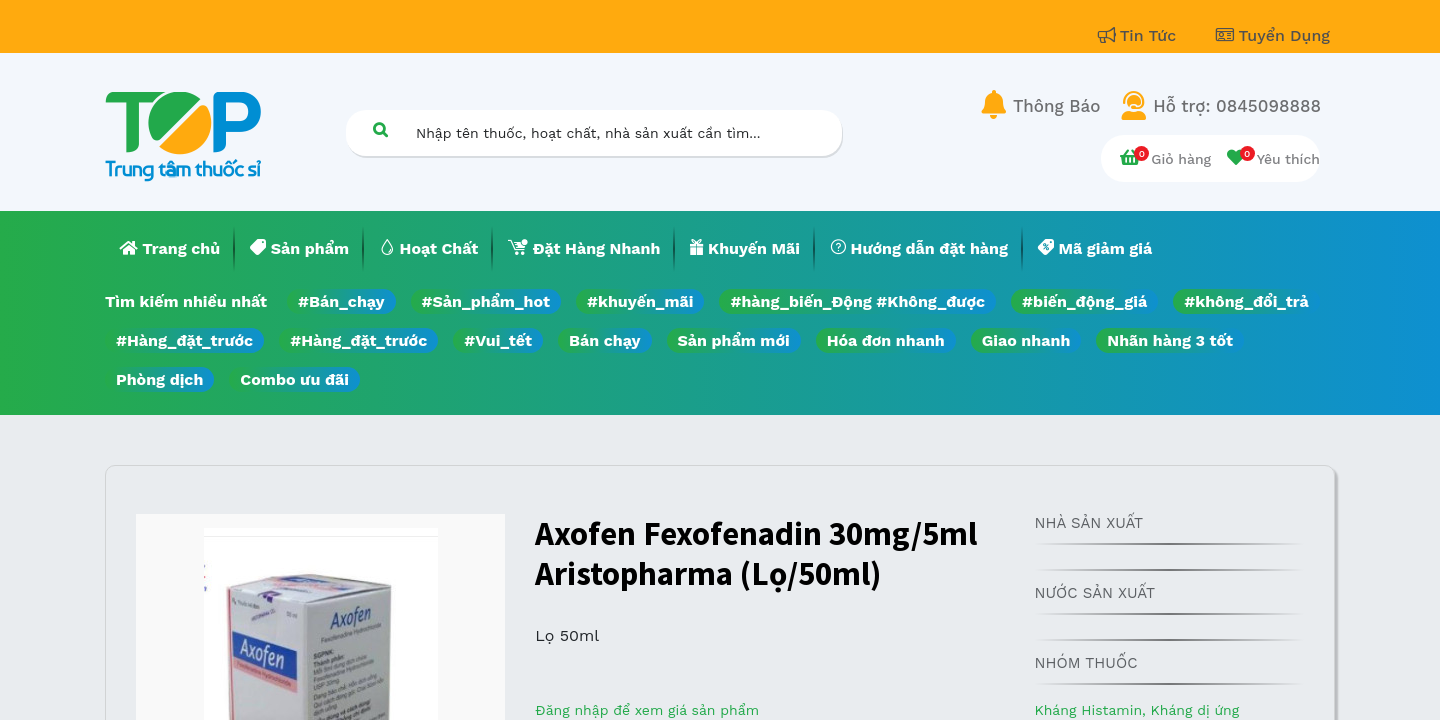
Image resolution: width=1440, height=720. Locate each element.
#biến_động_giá (1084, 301)
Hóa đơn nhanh (886, 340)
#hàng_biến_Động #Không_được (857, 301)
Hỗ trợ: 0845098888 (1237, 106)
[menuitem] (170, 249)
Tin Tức (1140, 35)
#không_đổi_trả (1246, 301)
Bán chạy (604, 340)
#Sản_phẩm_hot (486, 301)
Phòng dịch (159, 379)
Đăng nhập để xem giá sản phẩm (647, 710)
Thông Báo (1056, 106)
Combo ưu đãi (294, 379)
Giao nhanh (1026, 340)
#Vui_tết (498, 340)
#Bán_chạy (341, 301)
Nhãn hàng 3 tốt (1170, 340)
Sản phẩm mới (734, 340)
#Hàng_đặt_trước (184, 340)
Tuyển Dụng (1273, 35)
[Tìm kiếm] (380, 129)
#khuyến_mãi (640, 301)
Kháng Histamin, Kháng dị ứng (1136, 710)
